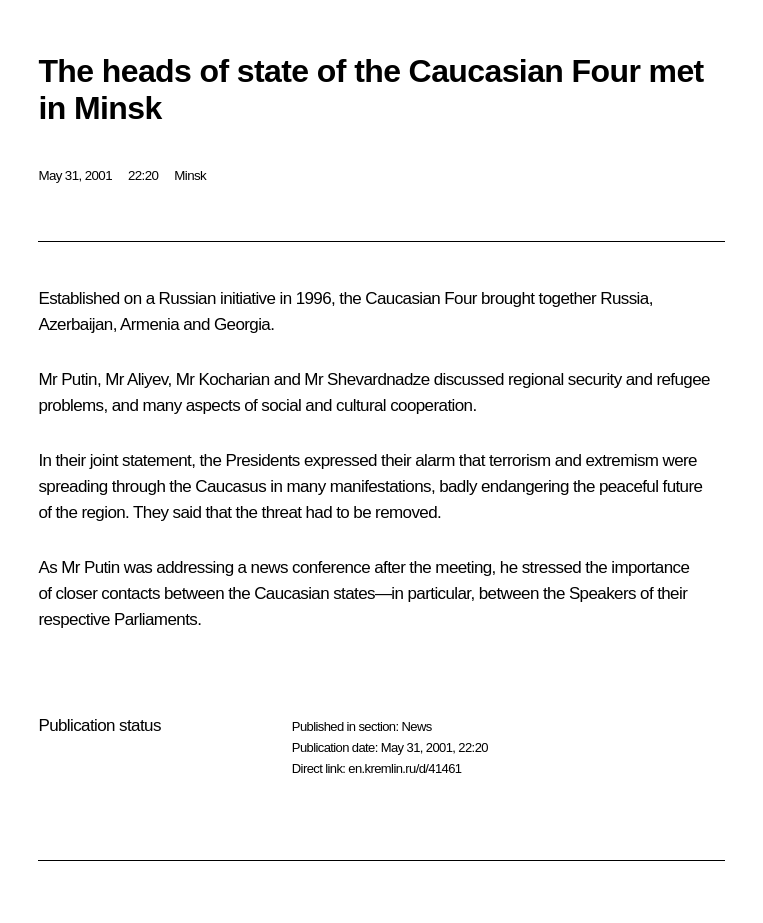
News (416, 726)
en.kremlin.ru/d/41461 (404, 768)
